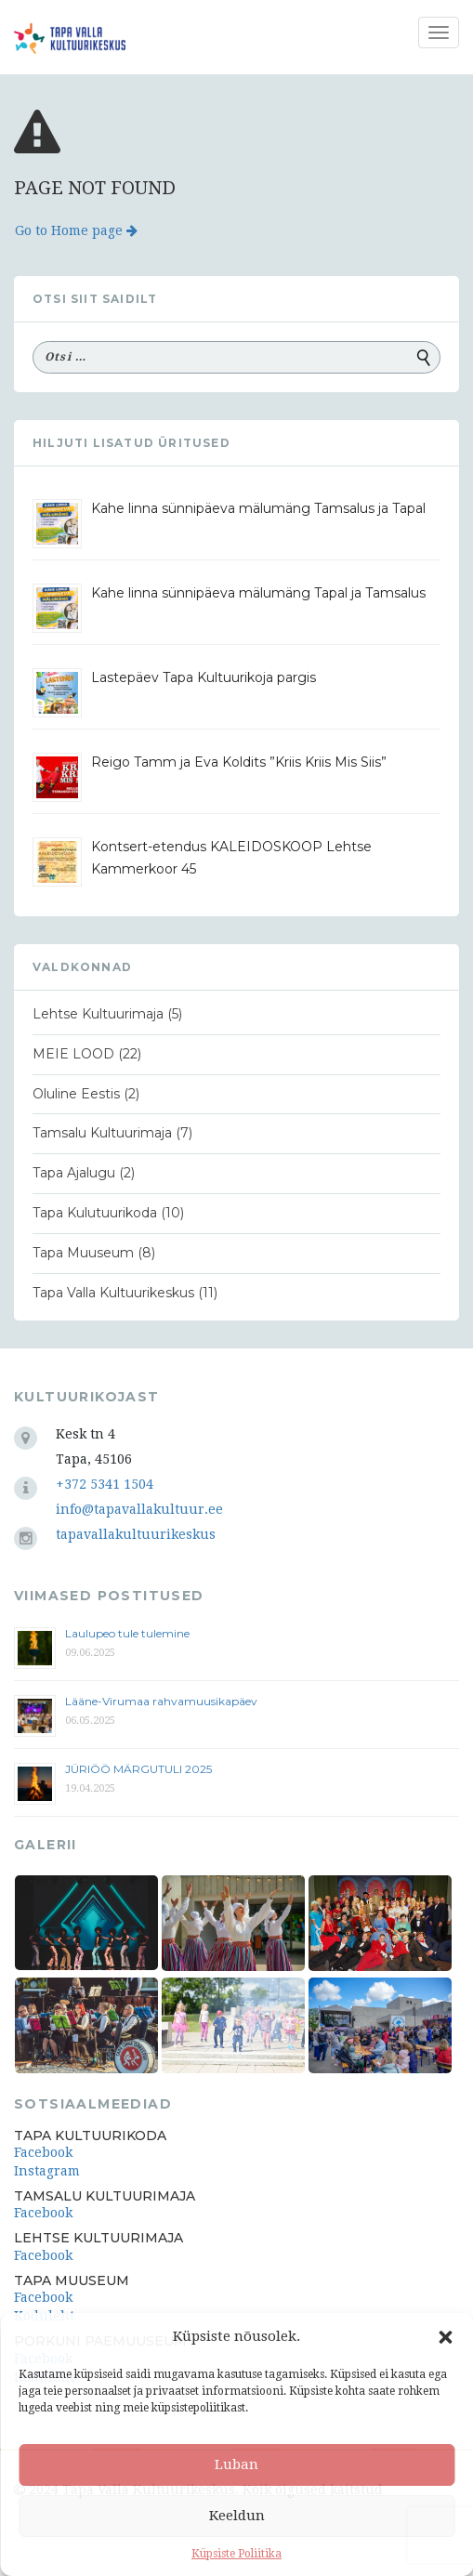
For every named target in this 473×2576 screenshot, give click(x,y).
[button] (445, 2337)
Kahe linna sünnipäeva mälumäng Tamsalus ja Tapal (258, 508)
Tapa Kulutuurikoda (95, 1212)
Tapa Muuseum (83, 1252)
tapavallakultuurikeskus (136, 1534)
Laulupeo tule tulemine (128, 1633)
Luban (236, 2464)
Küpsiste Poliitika (236, 2553)
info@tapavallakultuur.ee (139, 1509)
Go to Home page (76, 230)
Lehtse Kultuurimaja (98, 1013)
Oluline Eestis (76, 1093)
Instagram (47, 2170)
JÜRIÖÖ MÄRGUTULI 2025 (138, 1769)
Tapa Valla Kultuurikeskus (113, 1292)
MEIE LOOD (73, 1053)
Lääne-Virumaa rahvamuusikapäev (161, 1701)
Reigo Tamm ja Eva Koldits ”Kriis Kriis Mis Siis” (239, 762)
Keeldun (237, 2515)
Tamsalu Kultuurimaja (102, 1132)
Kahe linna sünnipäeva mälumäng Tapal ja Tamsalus (258, 593)
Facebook (43, 2152)
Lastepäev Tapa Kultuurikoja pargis (203, 677)
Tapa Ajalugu (74, 1172)
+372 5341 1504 (104, 1484)
